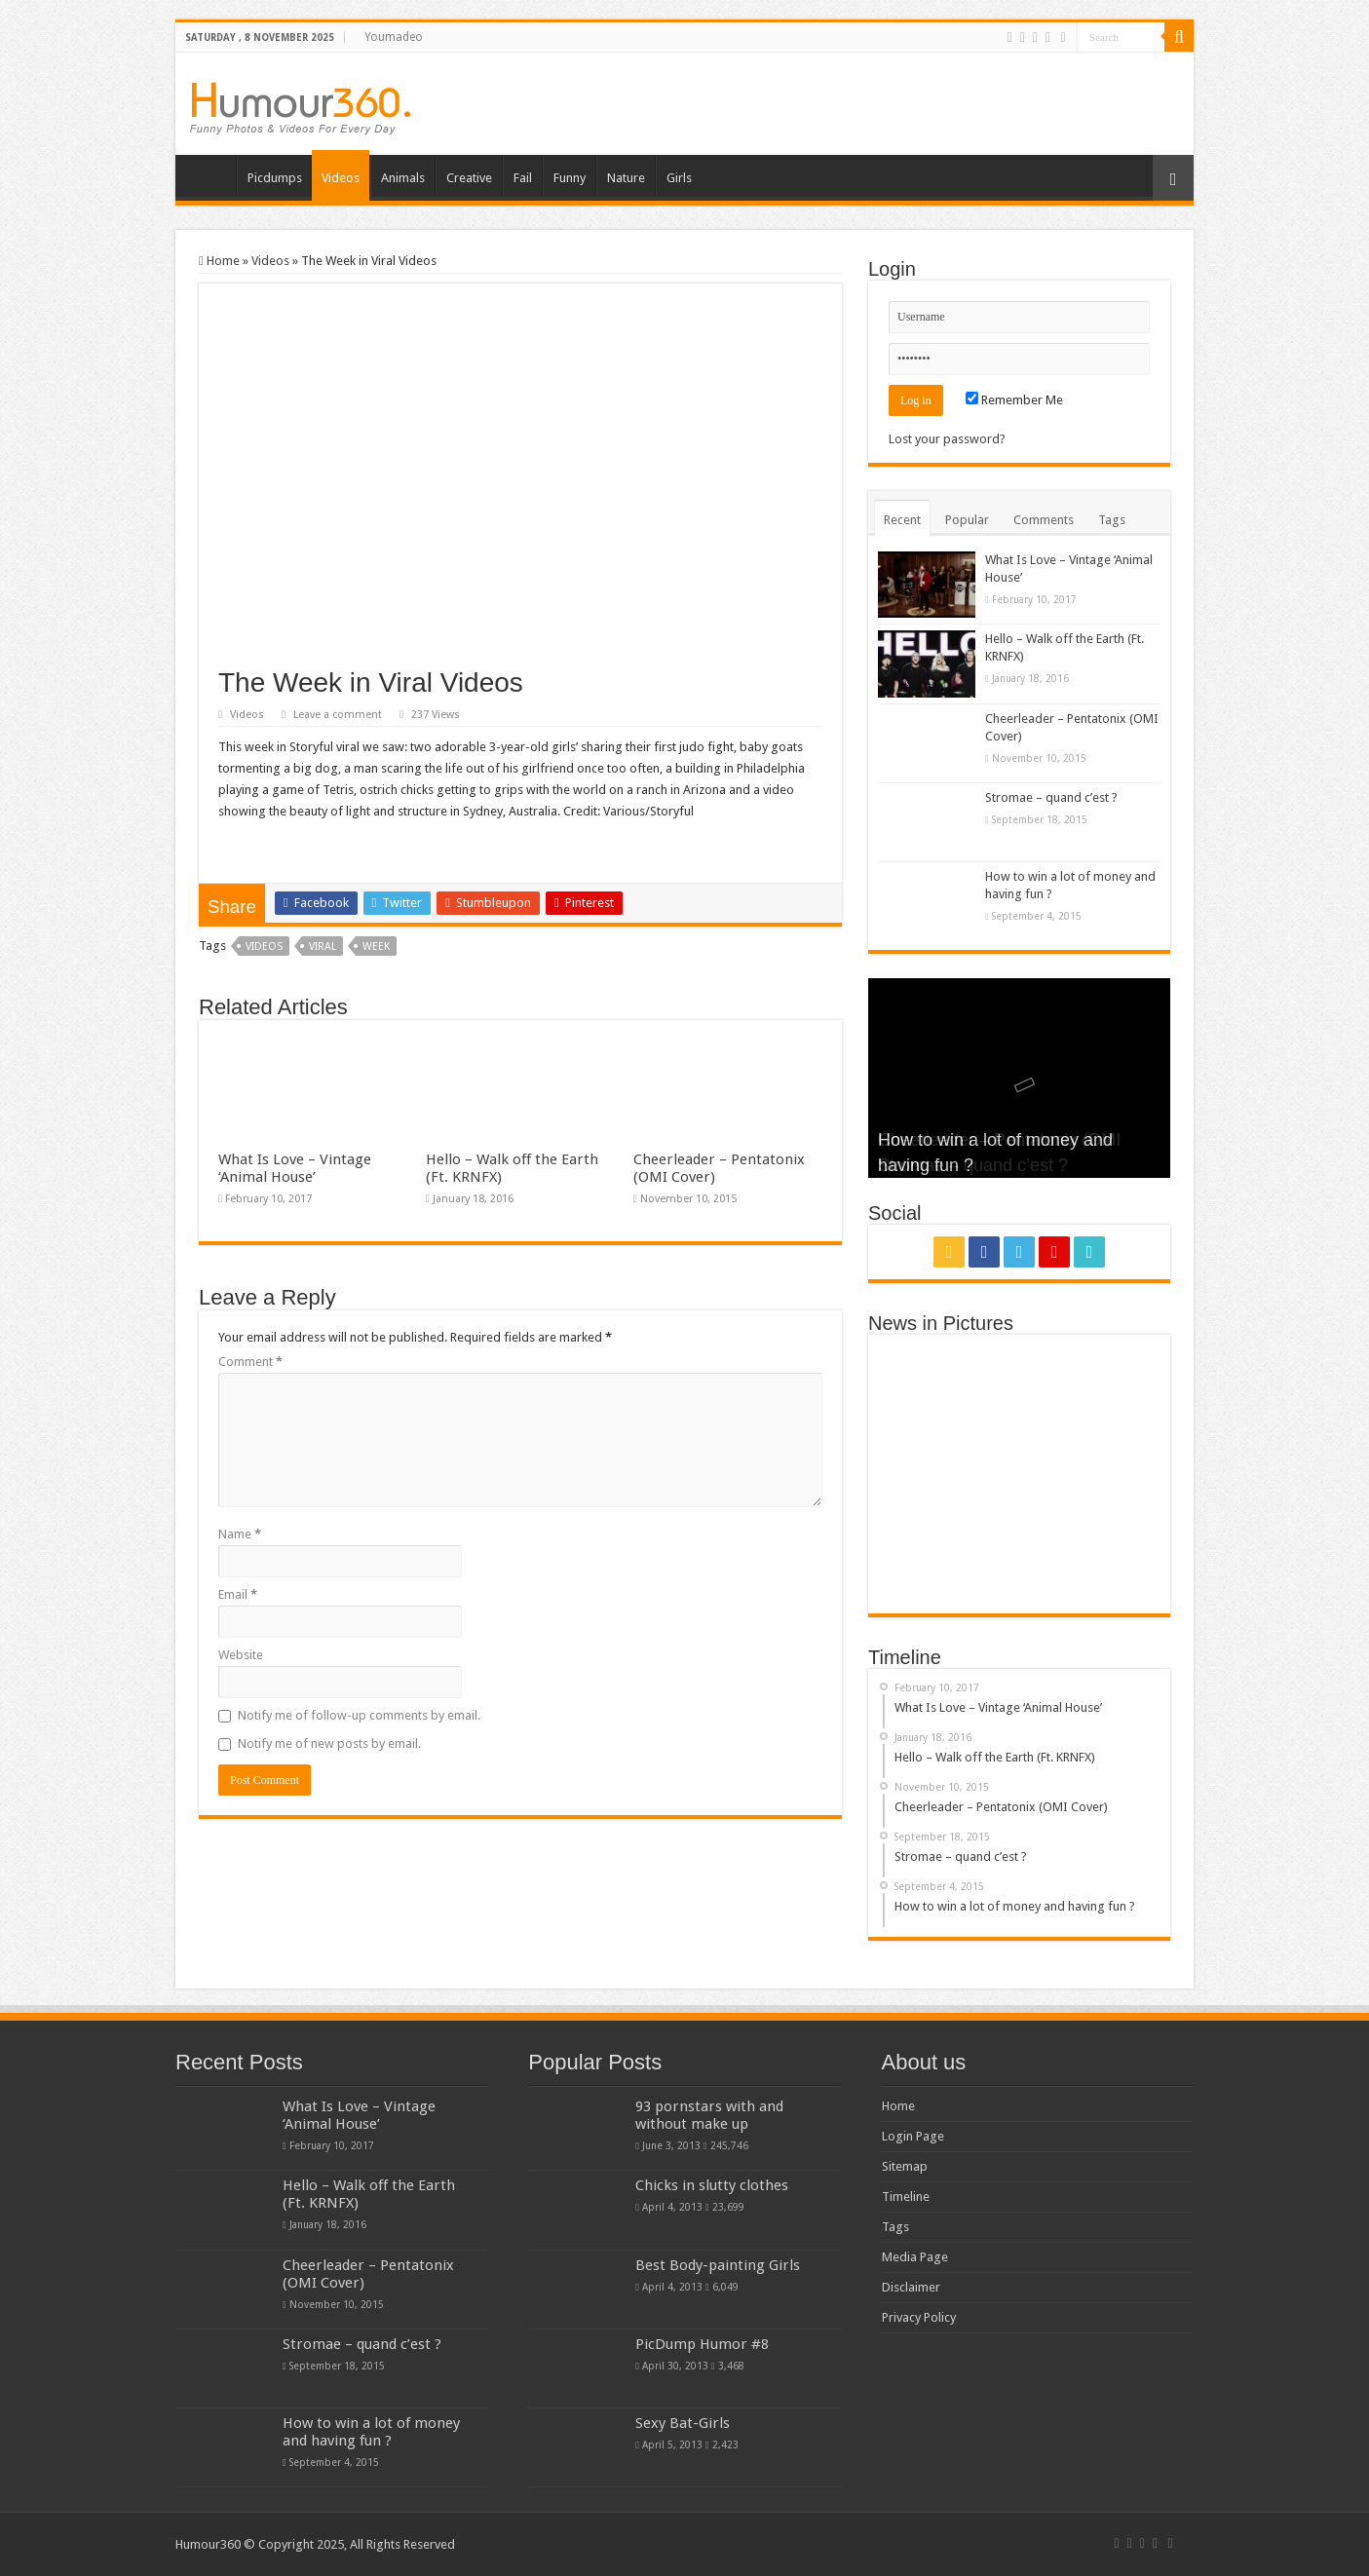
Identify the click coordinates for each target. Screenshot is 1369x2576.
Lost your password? (947, 439)
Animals (403, 177)
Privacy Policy (919, 2317)
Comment (250, 1361)
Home (210, 175)
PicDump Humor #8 (702, 2344)
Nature (626, 177)
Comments (1043, 519)
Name (239, 1534)
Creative (469, 177)
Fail (522, 177)
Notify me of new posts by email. (329, 1743)
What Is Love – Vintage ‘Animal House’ (294, 1168)
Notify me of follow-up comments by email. (359, 1715)
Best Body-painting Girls (717, 2265)
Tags (1111, 519)
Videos (341, 177)
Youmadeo (393, 37)
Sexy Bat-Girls (682, 2423)
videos (264, 946)
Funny (569, 177)
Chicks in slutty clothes (711, 2185)
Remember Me (1014, 400)
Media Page (915, 2257)
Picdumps (274, 177)
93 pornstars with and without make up (709, 2115)
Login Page (913, 2136)
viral (322, 946)
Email (237, 1594)
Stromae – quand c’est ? (1051, 797)
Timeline (906, 2196)
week (376, 946)
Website (240, 1655)
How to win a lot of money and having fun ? (371, 2431)
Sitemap (905, 2166)
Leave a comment (337, 714)
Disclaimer (911, 2287)
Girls (679, 177)
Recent (902, 519)
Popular (967, 519)
